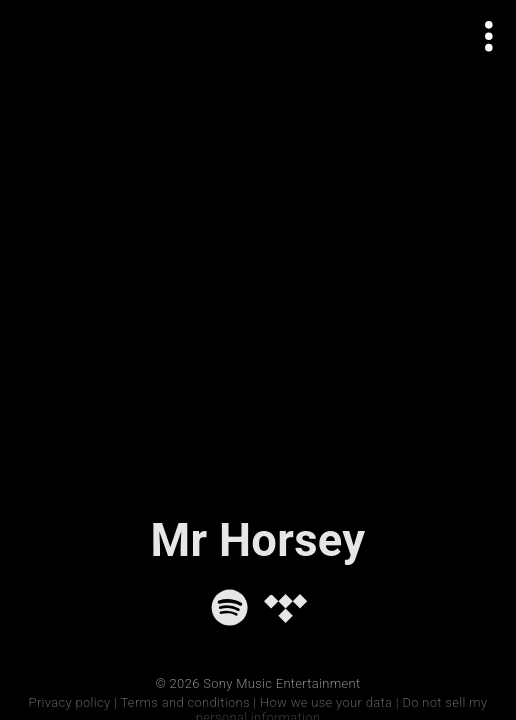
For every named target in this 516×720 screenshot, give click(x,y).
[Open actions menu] (489, 36)
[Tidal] (285, 607)
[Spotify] (229, 607)
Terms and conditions (184, 702)
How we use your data (326, 702)
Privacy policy (70, 702)
